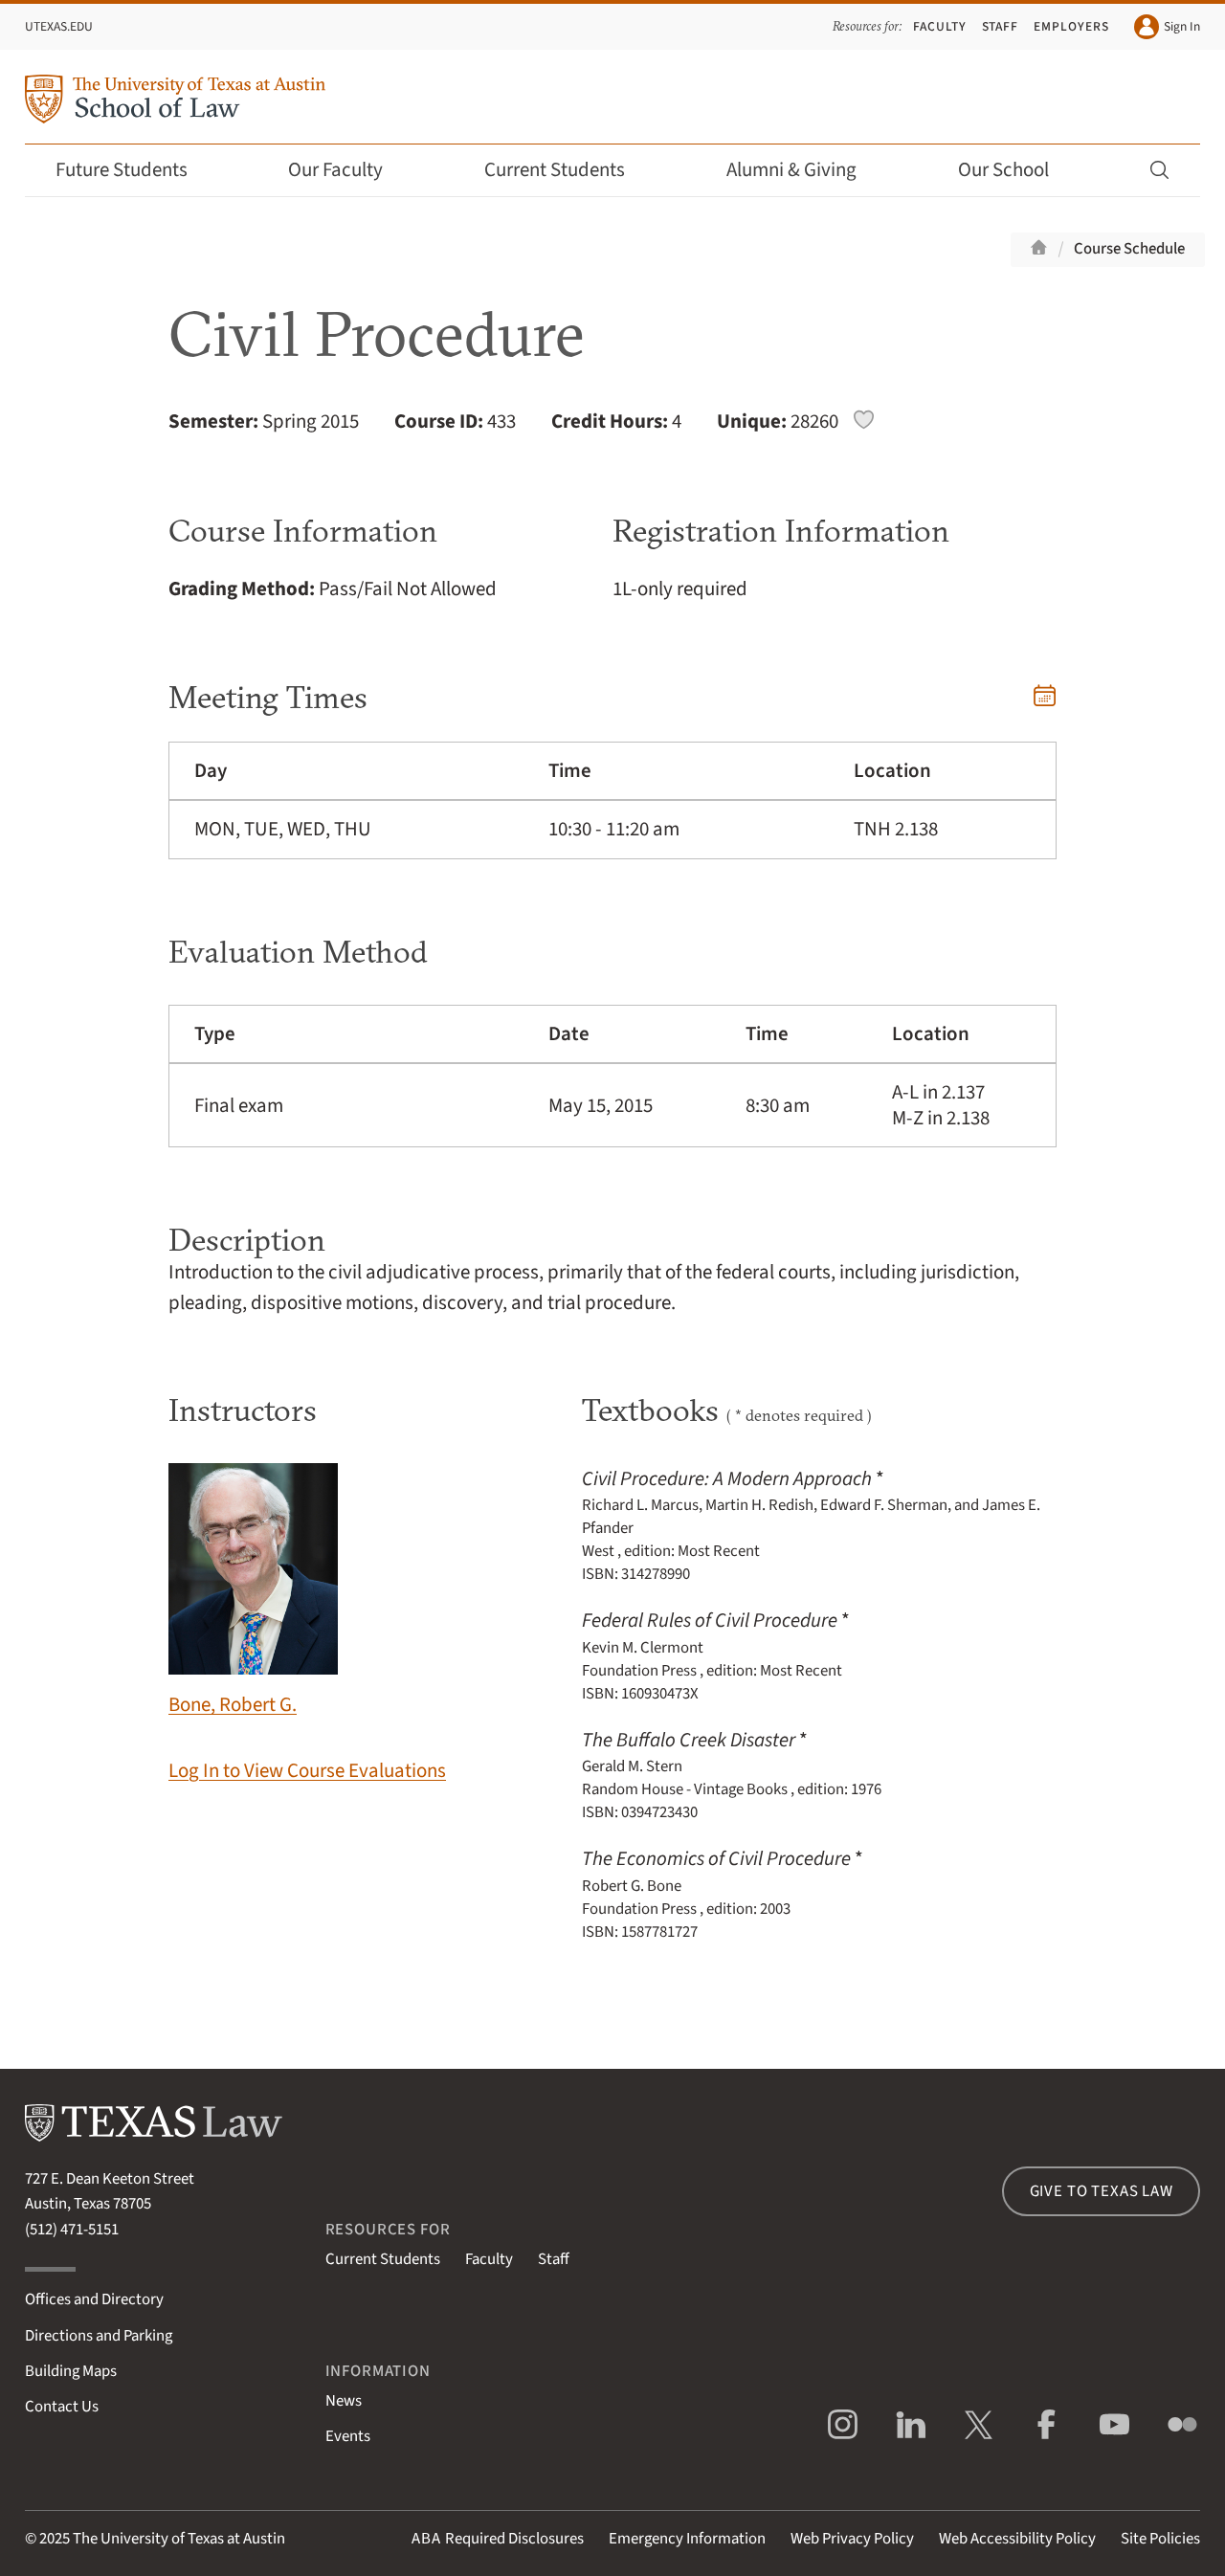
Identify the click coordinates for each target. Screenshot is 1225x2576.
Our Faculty (348, 170)
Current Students (567, 170)
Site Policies (1160, 2538)
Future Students (134, 170)
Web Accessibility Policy (1017, 2538)
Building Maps (71, 2371)
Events (347, 2436)
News (343, 2400)
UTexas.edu (59, 26)
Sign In (1167, 26)
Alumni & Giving (804, 170)
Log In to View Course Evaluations (307, 1771)
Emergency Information (687, 2538)
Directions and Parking (98, 2335)
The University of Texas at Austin (179, 2538)
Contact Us (62, 2406)
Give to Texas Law (1101, 2191)
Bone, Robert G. (253, 1591)
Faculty (940, 26)
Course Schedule (1129, 248)
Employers (1071, 26)
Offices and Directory (94, 2299)
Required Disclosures (498, 2538)
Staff (1000, 26)
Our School (1016, 170)
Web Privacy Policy (852, 2538)
